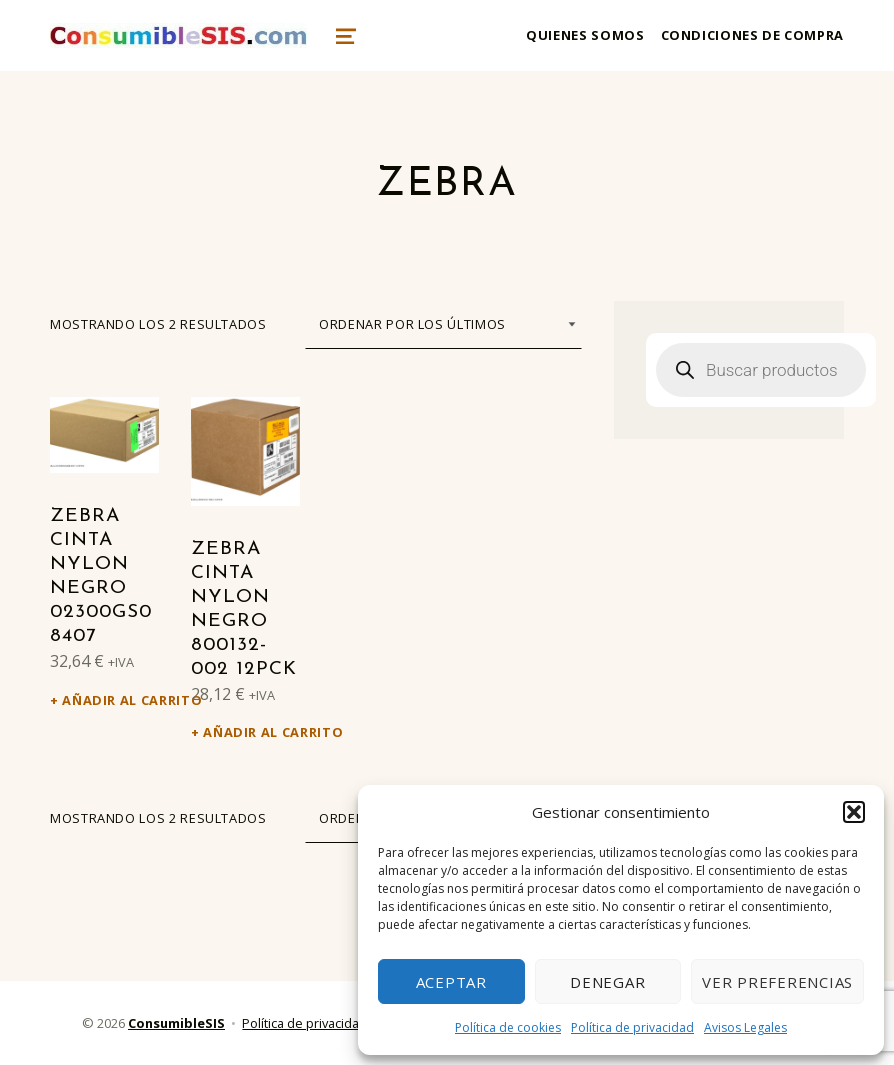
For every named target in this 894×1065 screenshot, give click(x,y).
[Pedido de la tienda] (443, 324)
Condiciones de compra (752, 35)
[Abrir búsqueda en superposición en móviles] (761, 370)
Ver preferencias (777, 982)
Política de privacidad (632, 1027)
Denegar (607, 982)
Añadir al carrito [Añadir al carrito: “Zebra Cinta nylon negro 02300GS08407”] (110, 700)
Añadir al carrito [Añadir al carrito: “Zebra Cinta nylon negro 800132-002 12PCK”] (251, 732)
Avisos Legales (745, 1027)
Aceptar (451, 982)
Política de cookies (508, 1027)
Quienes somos (585, 35)
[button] (854, 812)
